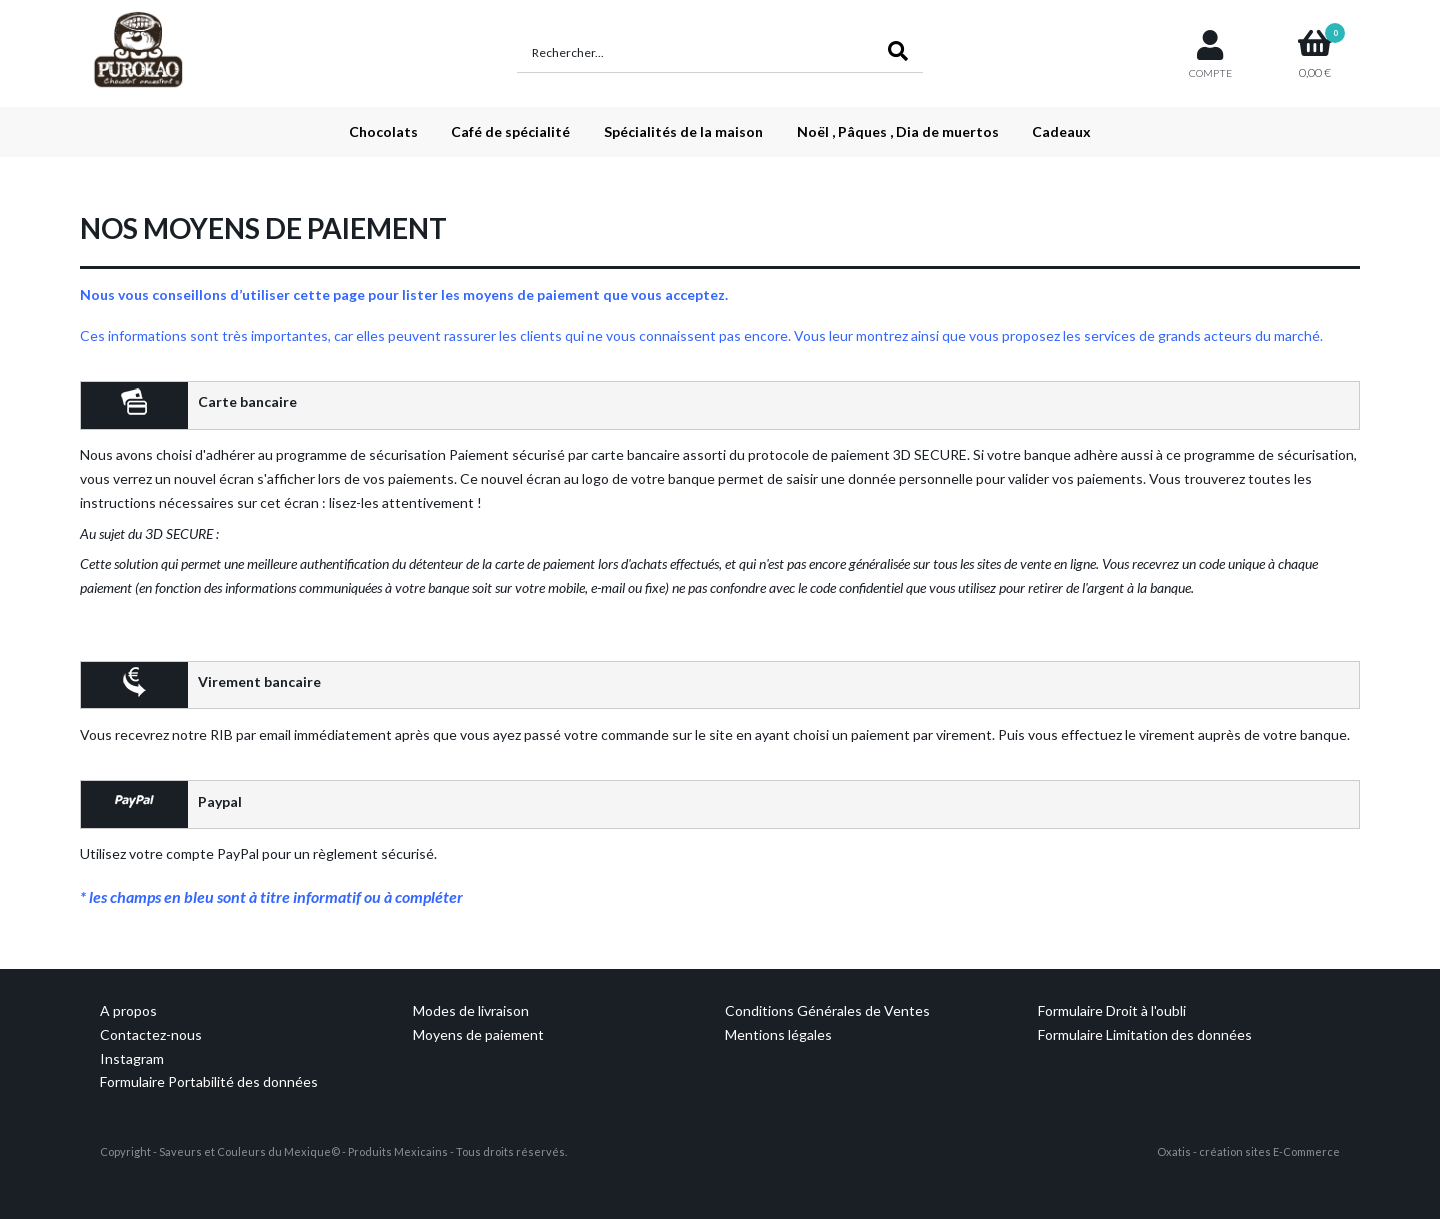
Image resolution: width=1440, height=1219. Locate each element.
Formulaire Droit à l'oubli (1112, 1010)
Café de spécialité (510, 131)
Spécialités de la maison (683, 131)
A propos (128, 1010)
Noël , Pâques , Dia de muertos (898, 131)
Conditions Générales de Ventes (827, 1010)
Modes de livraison (471, 1010)
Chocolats (383, 131)
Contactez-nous (151, 1034)
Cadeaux (1061, 131)
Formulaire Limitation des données (1145, 1034)
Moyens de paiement (478, 1034)
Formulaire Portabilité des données (209, 1081)
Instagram (132, 1058)
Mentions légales (778, 1034)
